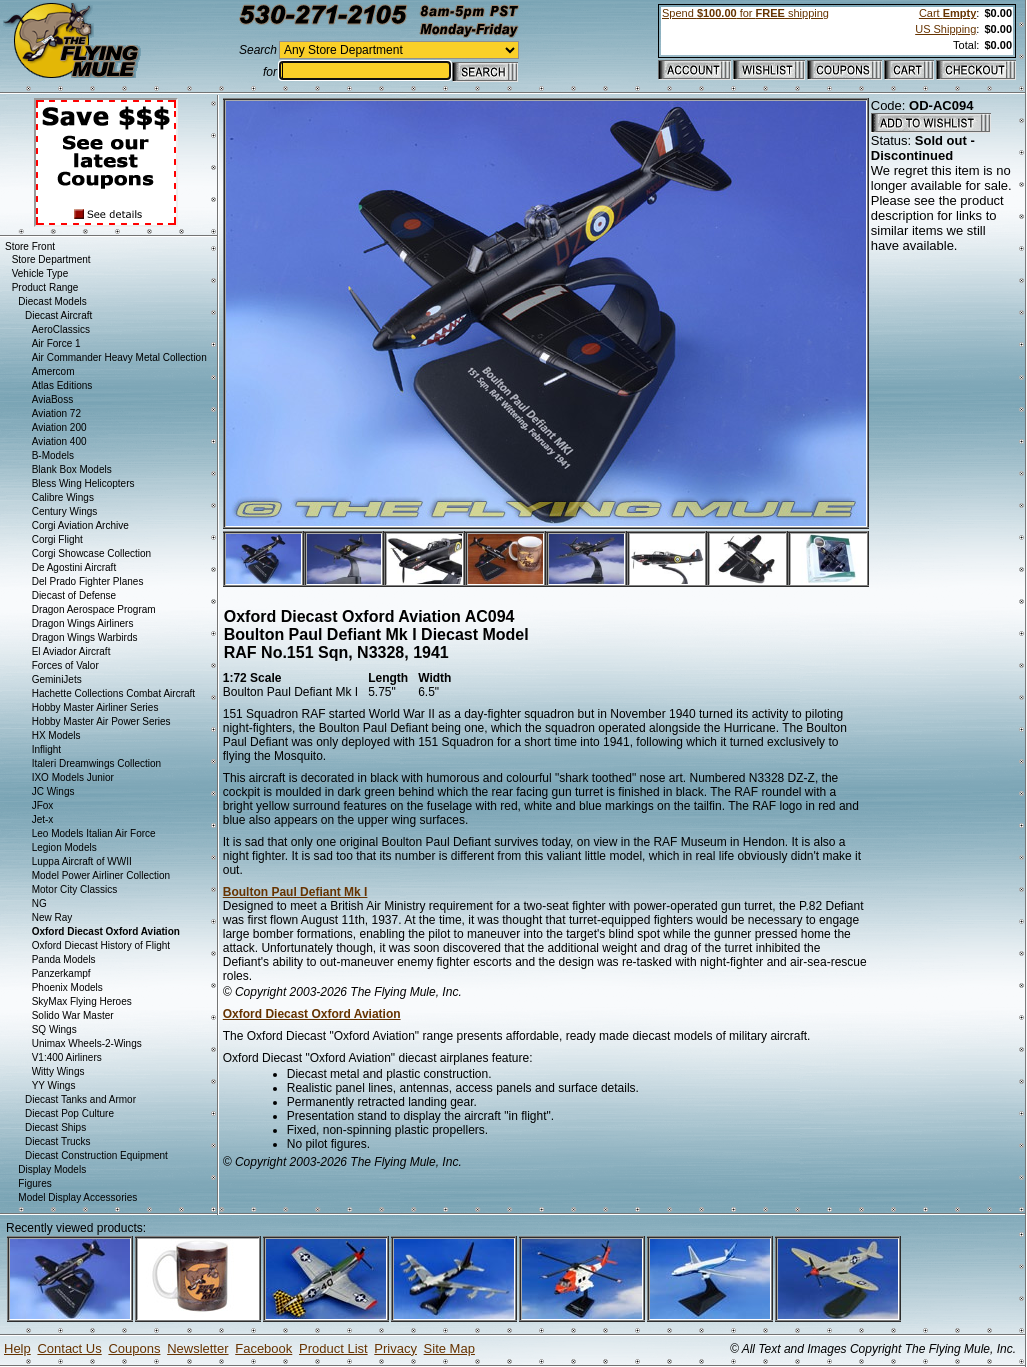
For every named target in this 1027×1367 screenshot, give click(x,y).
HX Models (56, 735)
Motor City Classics (75, 889)
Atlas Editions (62, 385)
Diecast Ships (55, 1127)
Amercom (53, 371)
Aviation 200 (59, 427)
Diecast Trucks (58, 1141)
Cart (947, 13)
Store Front (30, 246)
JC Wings (53, 791)
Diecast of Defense (74, 595)
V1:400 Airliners (67, 1057)
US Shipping (945, 29)
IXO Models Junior (73, 777)
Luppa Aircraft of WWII (82, 861)
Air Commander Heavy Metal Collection (119, 357)
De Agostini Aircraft (74, 567)
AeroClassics (61, 329)
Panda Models (64, 959)
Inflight (46, 749)
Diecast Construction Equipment (96, 1155)
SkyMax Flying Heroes (82, 1001)
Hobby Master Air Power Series (101, 721)
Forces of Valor (65, 665)
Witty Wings (58, 1071)
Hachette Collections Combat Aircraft (113, 693)
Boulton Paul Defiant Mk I (295, 892)
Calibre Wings (63, 497)
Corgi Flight (57, 539)
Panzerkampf (61, 973)
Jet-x (43, 819)
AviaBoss (53, 399)
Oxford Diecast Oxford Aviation (312, 1014)
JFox (43, 805)
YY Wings (54, 1085)
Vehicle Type (40, 273)
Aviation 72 (56, 413)
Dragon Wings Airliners (83, 623)
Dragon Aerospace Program (94, 609)
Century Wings (65, 511)
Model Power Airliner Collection (101, 875)
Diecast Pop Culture (69, 1113)
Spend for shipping (745, 13)
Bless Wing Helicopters (83, 483)
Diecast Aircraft (58, 315)
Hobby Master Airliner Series (95, 707)
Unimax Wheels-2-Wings (87, 1043)
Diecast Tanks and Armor (80, 1099)
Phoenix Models (67, 987)
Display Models (52, 1169)
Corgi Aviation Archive (80, 525)
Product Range (45, 287)
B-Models (53, 455)
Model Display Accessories (77, 1197)
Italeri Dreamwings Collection (97, 763)
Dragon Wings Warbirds (85, 637)
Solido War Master (73, 1015)
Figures (34, 1183)
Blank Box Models (72, 469)
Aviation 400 (59, 441)
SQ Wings (54, 1029)
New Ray (52, 917)
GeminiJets (57, 679)
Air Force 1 (56, 343)
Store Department (51, 259)
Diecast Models (52, 301)
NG (39, 903)
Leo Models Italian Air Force (94, 833)
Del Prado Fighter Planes (88, 581)
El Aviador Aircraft (71, 651)
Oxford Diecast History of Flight (101, 945)
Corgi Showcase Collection (92, 553)
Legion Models (64, 847)
